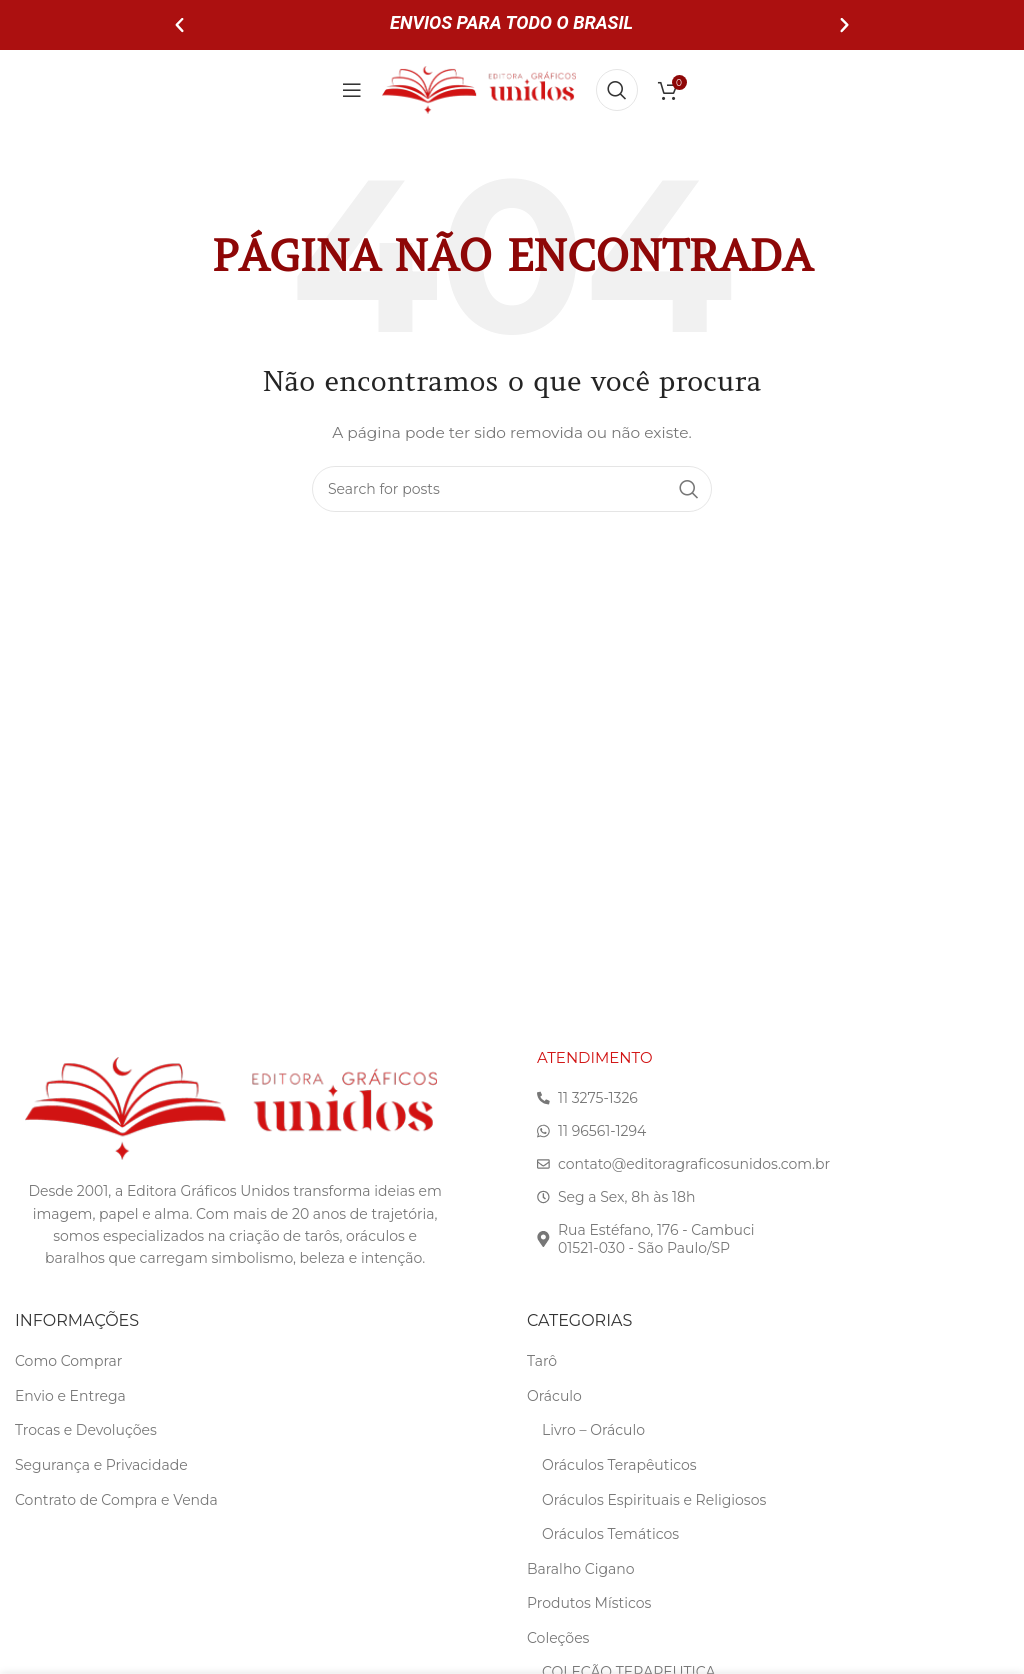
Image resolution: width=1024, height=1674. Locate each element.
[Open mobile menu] (352, 90)
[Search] (617, 90)
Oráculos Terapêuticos (619, 1465)
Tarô (542, 1361)
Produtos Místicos (589, 1603)
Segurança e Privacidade (101, 1465)
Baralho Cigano (581, 1569)
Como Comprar (68, 1361)
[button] (179, 25)
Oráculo (554, 1396)
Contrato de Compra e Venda (116, 1500)
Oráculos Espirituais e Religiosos (654, 1500)
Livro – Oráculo (593, 1430)
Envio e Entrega (70, 1396)
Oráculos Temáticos (610, 1534)
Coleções (558, 1638)
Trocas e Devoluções (86, 1430)
